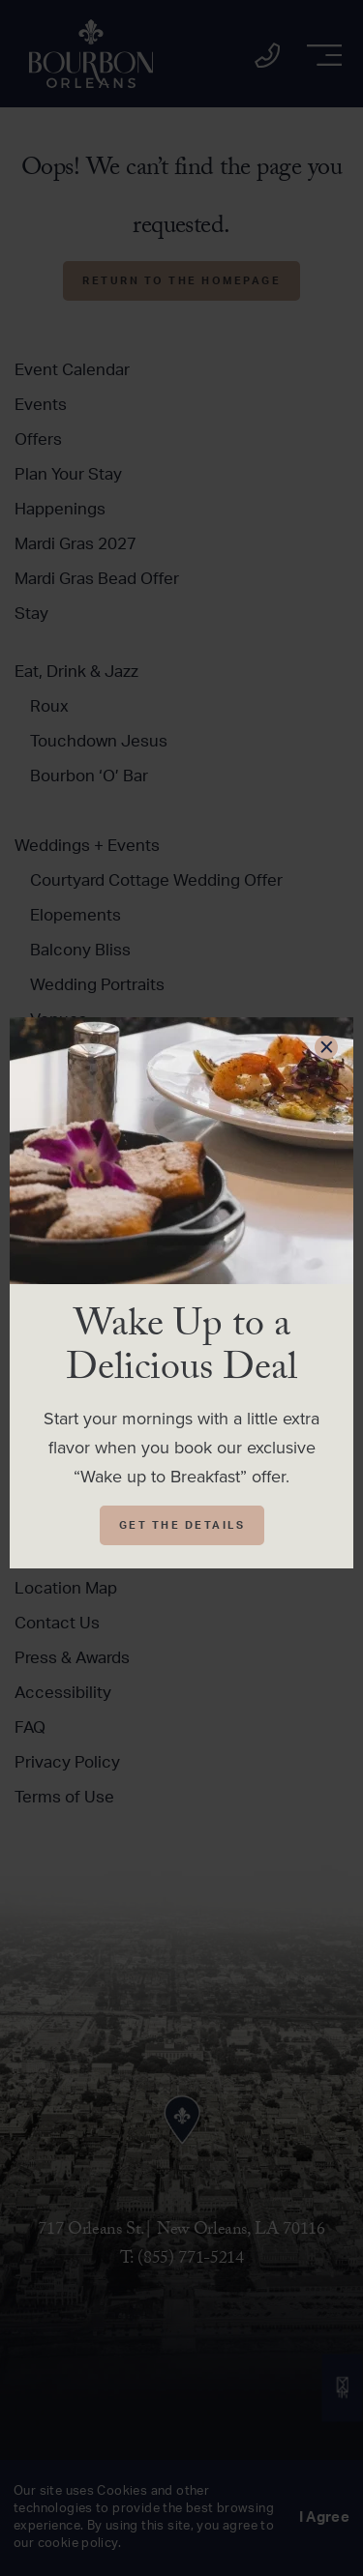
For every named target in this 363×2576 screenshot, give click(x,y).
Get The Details (182, 1525)
